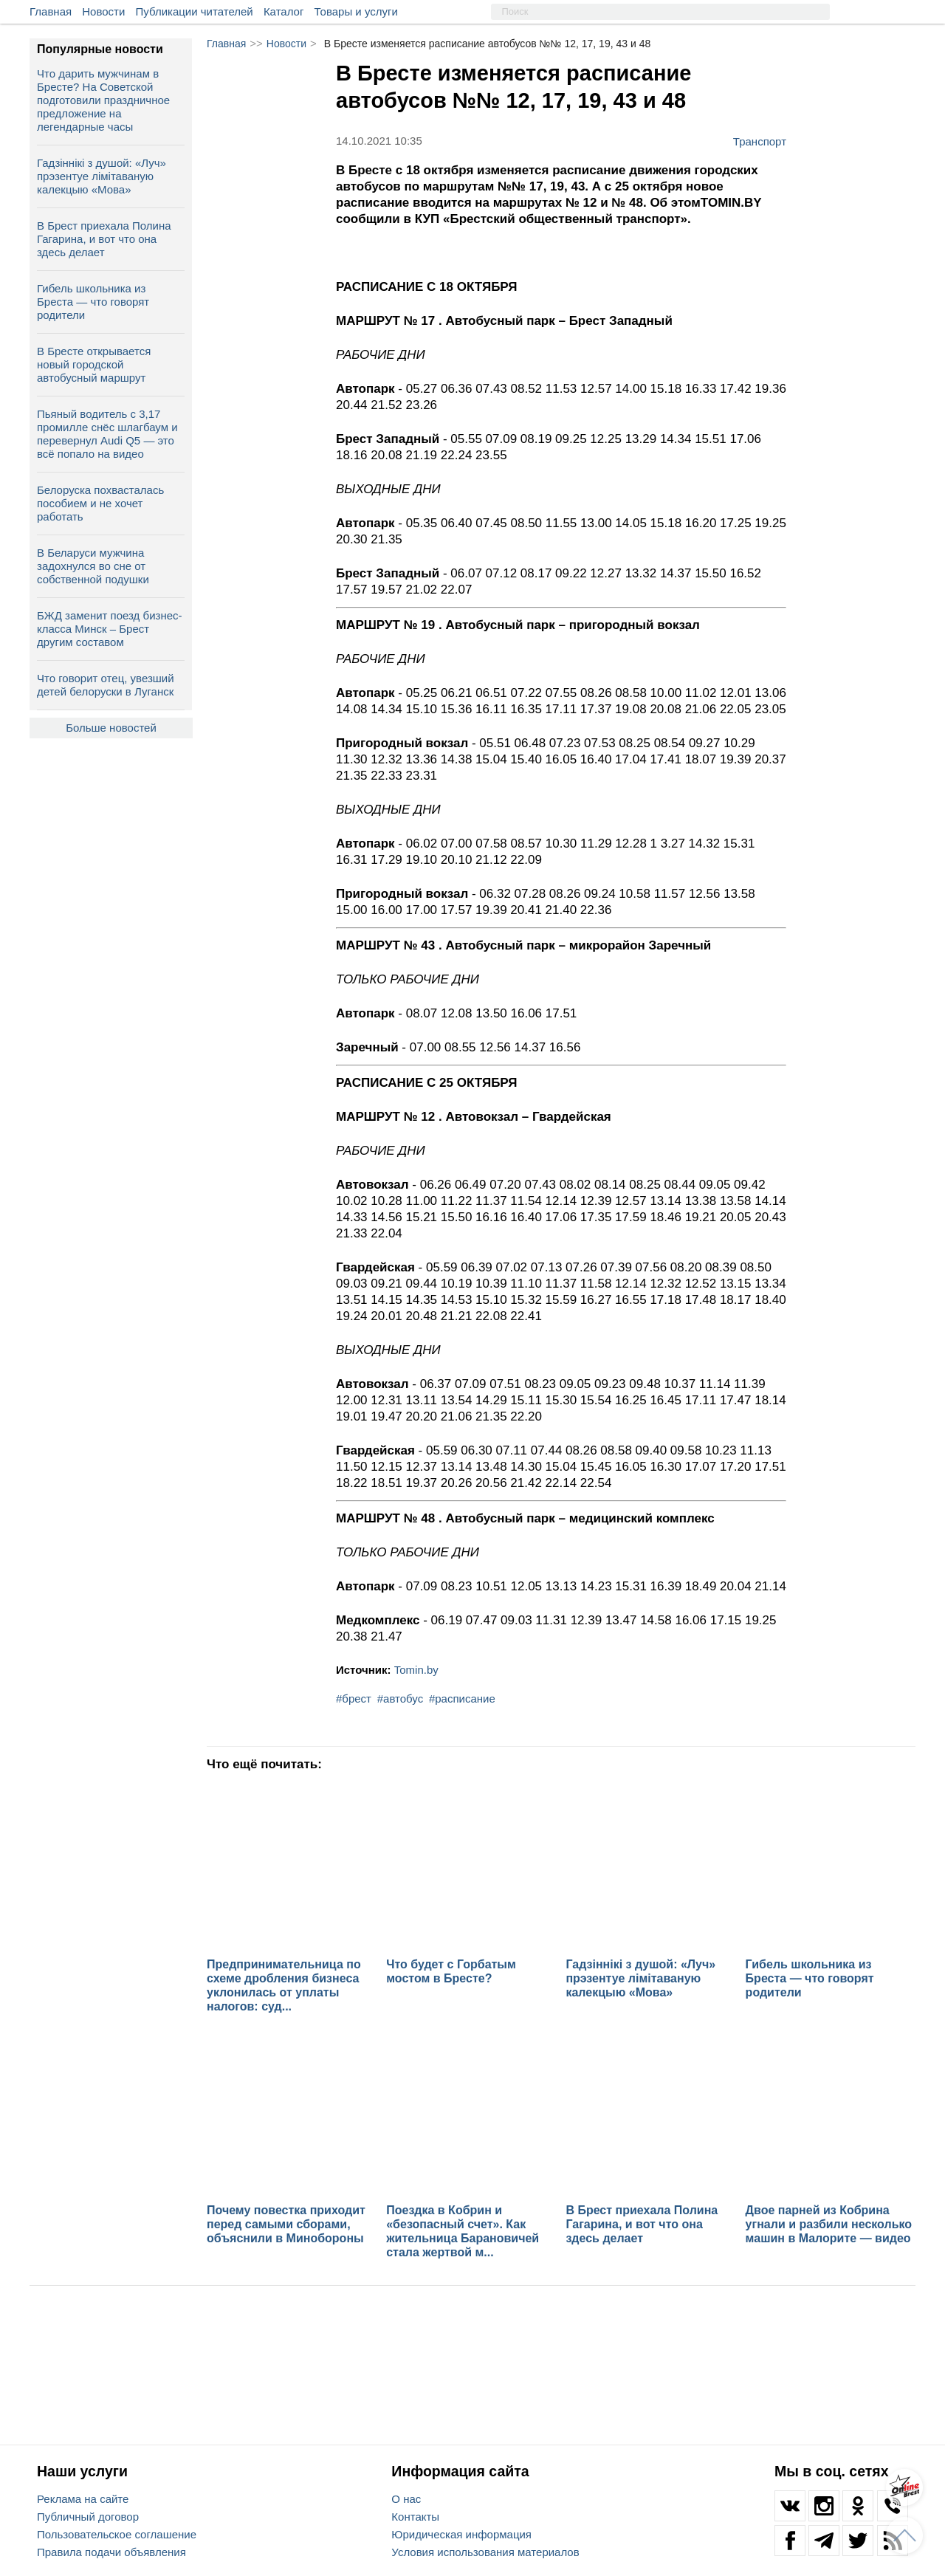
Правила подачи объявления (111, 2552)
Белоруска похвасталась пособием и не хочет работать (100, 503)
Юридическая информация (461, 2534)
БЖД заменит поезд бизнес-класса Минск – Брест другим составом (109, 628)
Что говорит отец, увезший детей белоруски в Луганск (105, 685)
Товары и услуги (356, 11)
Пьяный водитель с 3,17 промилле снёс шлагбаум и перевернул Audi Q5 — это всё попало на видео (107, 434)
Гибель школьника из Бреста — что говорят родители (93, 301)
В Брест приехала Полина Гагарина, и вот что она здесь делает (104, 238)
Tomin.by (416, 1669)
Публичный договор (88, 2516)
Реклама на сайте (82, 2499)
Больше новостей (111, 727)
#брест (353, 1698)
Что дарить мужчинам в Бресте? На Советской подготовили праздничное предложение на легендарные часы (103, 100)
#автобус (400, 1698)
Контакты (415, 2516)
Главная (51, 11)
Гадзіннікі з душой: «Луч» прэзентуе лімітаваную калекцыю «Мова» (101, 176)
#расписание (462, 1698)
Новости (103, 11)
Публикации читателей (194, 11)
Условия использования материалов (485, 2552)
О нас (406, 2499)
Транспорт (759, 141)
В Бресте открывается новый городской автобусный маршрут (94, 364)
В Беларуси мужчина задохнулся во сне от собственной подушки (93, 565)
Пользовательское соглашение (116, 2534)
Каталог (284, 11)
